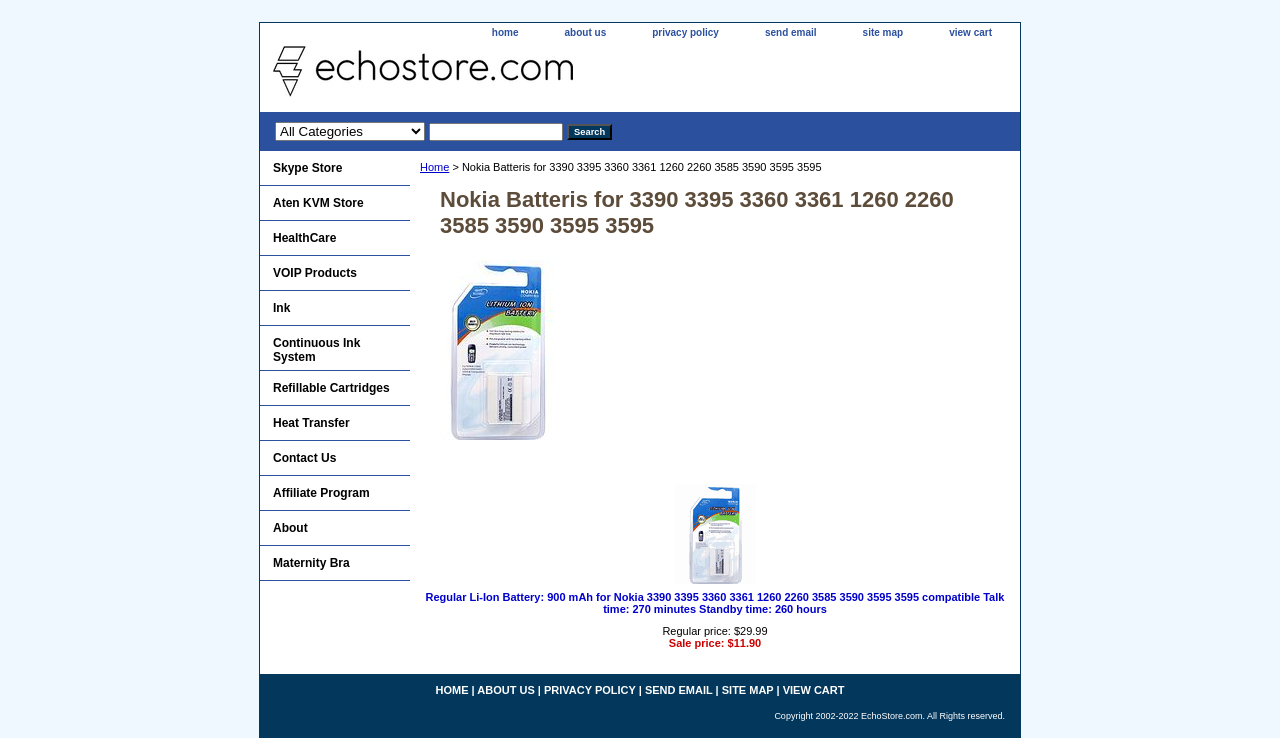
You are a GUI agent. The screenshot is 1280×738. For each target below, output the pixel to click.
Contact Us (304, 458)
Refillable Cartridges (331, 388)
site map (883, 32)
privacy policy (685, 32)
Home (434, 167)
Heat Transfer (311, 423)
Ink (281, 308)
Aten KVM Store (318, 203)
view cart (970, 32)
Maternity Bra (311, 563)
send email (791, 32)
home (505, 32)
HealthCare (304, 238)
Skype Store (307, 168)
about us (586, 32)
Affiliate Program (321, 493)
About (290, 528)
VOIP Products (315, 273)
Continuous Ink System (316, 350)
